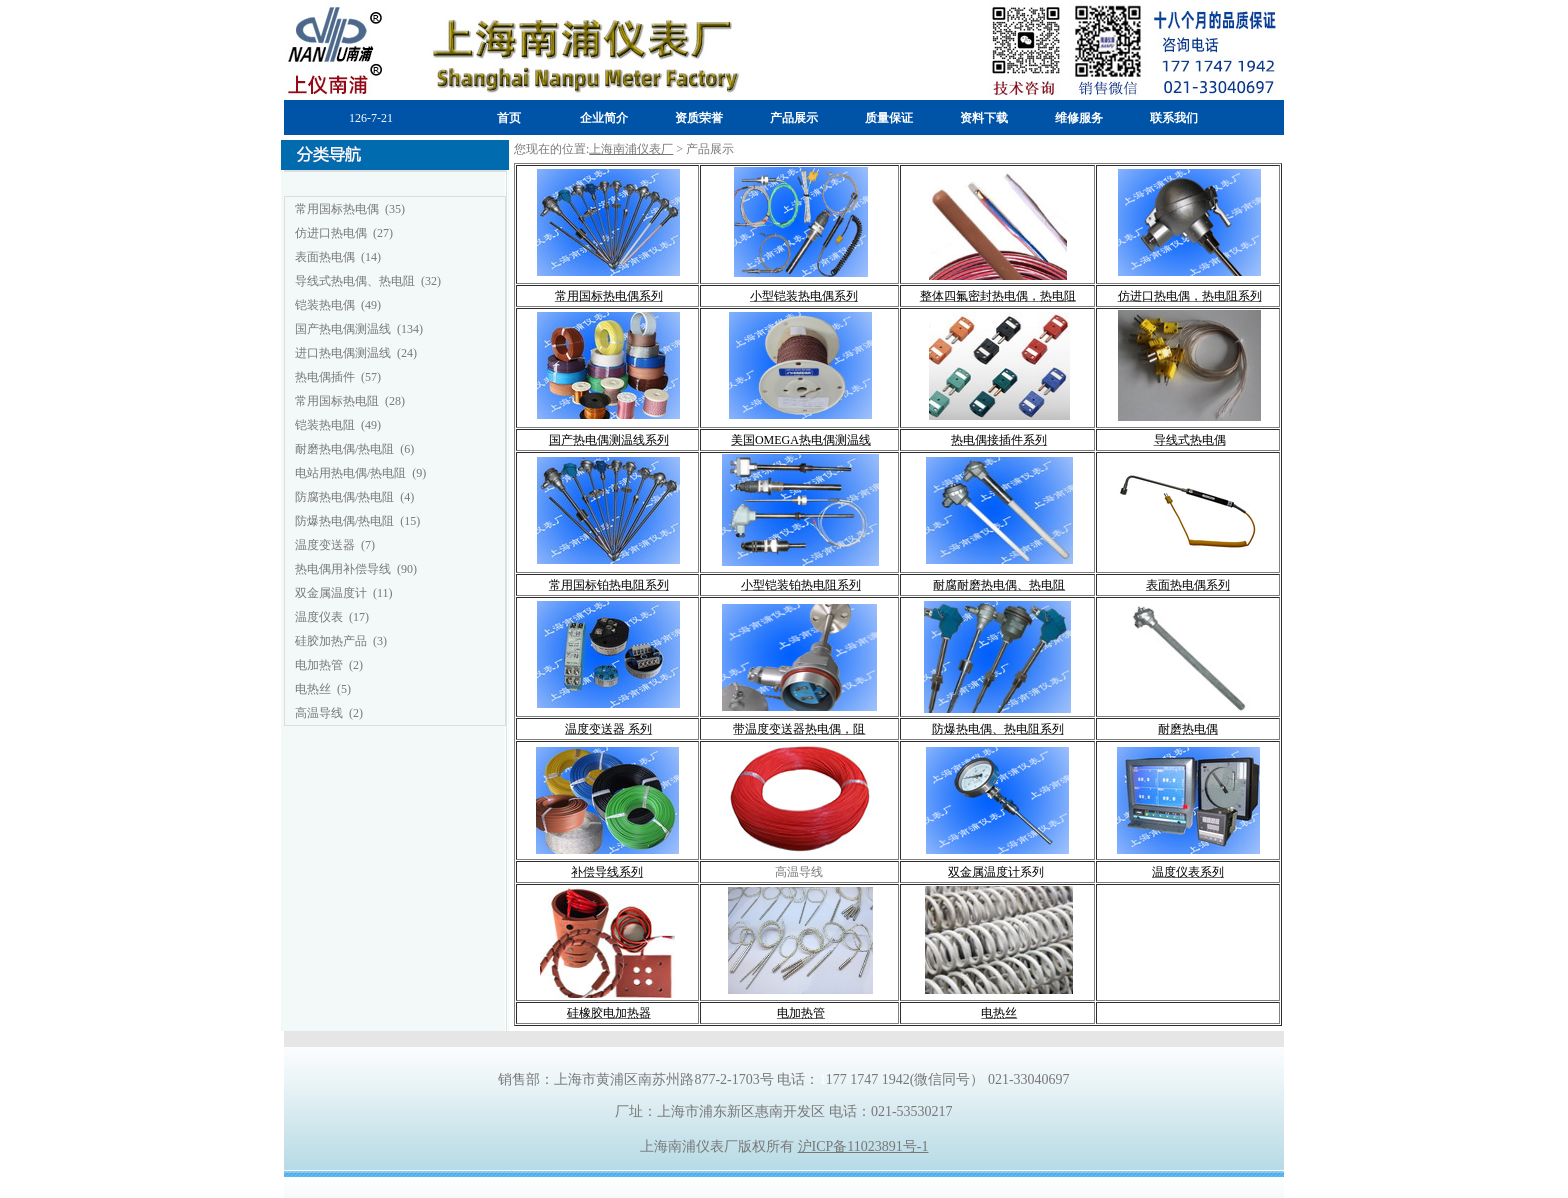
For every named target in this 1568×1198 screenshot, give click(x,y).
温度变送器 (325, 545)
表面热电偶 (325, 257)
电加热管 (319, 665)
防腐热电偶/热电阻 (344, 497)
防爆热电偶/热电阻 (344, 521)
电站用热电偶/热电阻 (350, 473)
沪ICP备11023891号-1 (863, 1146)
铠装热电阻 (325, 425)
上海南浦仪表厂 (631, 149)
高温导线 (319, 713)
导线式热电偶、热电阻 (355, 281)
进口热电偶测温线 (343, 353)
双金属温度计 (331, 593)
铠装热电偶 (325, 305)
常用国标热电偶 (337, 209)
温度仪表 (319, 617)
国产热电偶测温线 (343, 329)
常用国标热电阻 (337, 401)
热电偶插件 (325, 377)
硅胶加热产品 (331, 641)
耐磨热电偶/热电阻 (344, 449)
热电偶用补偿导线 (343, 569)
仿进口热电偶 (331, 233)
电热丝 (313, 689)
